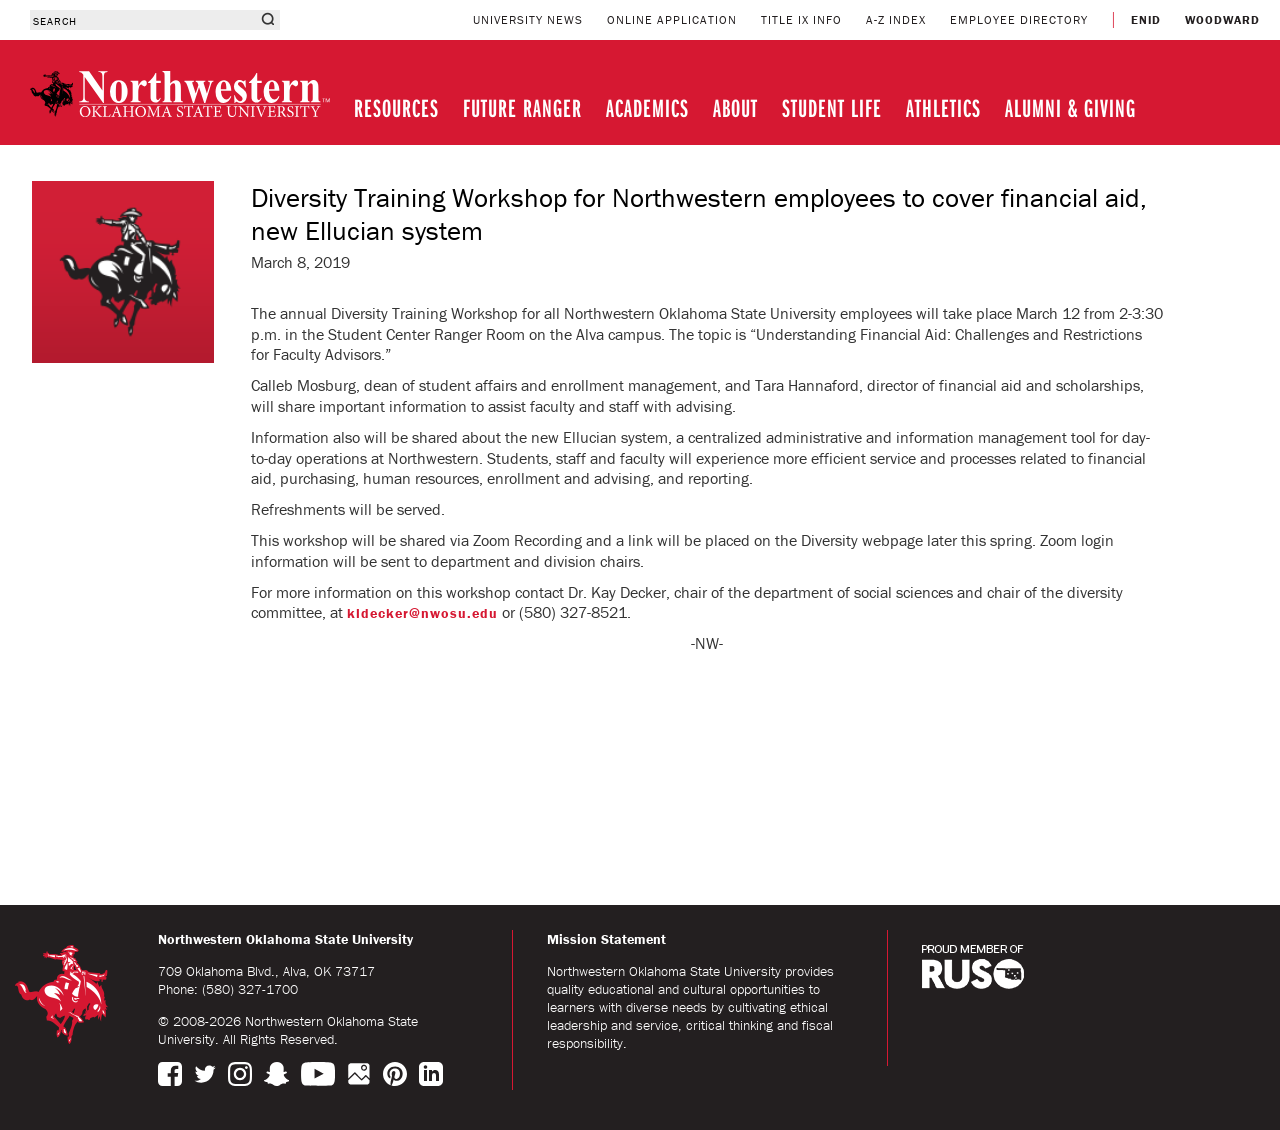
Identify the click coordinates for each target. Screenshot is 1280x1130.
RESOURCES (396, 107)
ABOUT (735, 107)
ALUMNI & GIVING (1070, 107)
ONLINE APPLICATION (672, 19)
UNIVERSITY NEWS (528, 19)
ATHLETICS (943, 107)
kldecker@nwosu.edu (422, 613)
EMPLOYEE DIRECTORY (1019, 19)
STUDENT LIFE (832, 107)
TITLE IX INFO (801, 19)
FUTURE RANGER (522, 107)
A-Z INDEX (896, 19)
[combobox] (142, 20)
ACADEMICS (647, 107)
